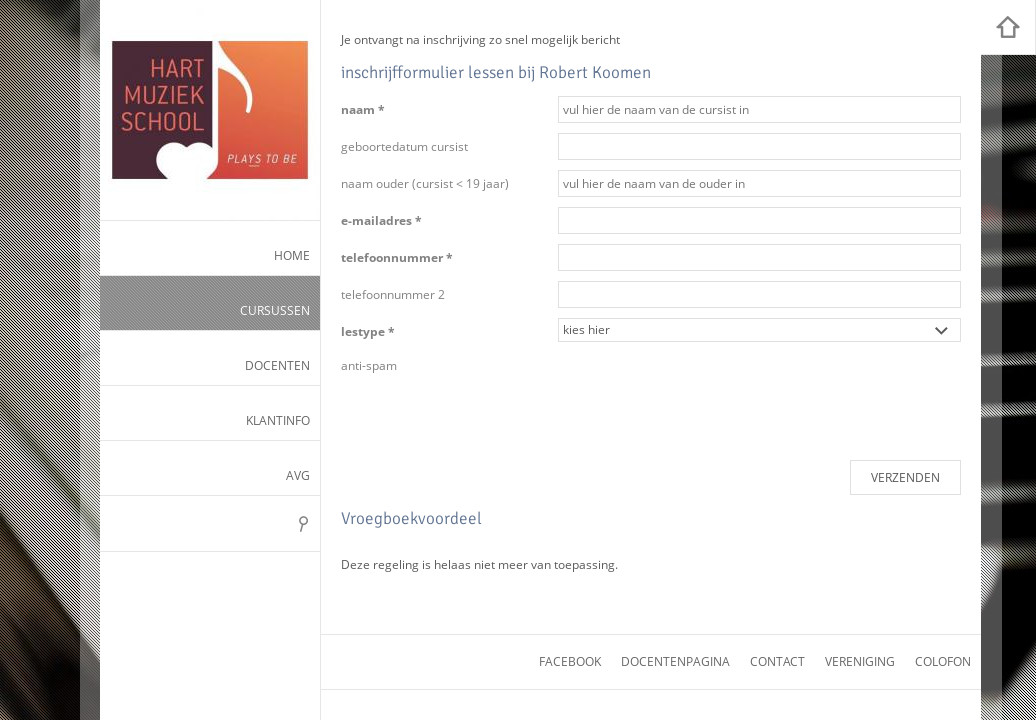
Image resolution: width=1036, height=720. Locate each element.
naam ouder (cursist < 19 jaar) (425, 183)
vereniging (860, 661)
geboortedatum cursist (404, 146)
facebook (570, 661)
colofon (943, 661)
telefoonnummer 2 (393, 294)
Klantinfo (278, 420)
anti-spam (369, 365)
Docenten (277, 365)
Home (292, 255)
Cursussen (275, 310)
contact (777, 661)
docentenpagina (675, 661)
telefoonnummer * (397, 257)
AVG (298, 475)
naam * (363, 109)
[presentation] (710, 391)
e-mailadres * (381, 220)
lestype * (368, 331)
